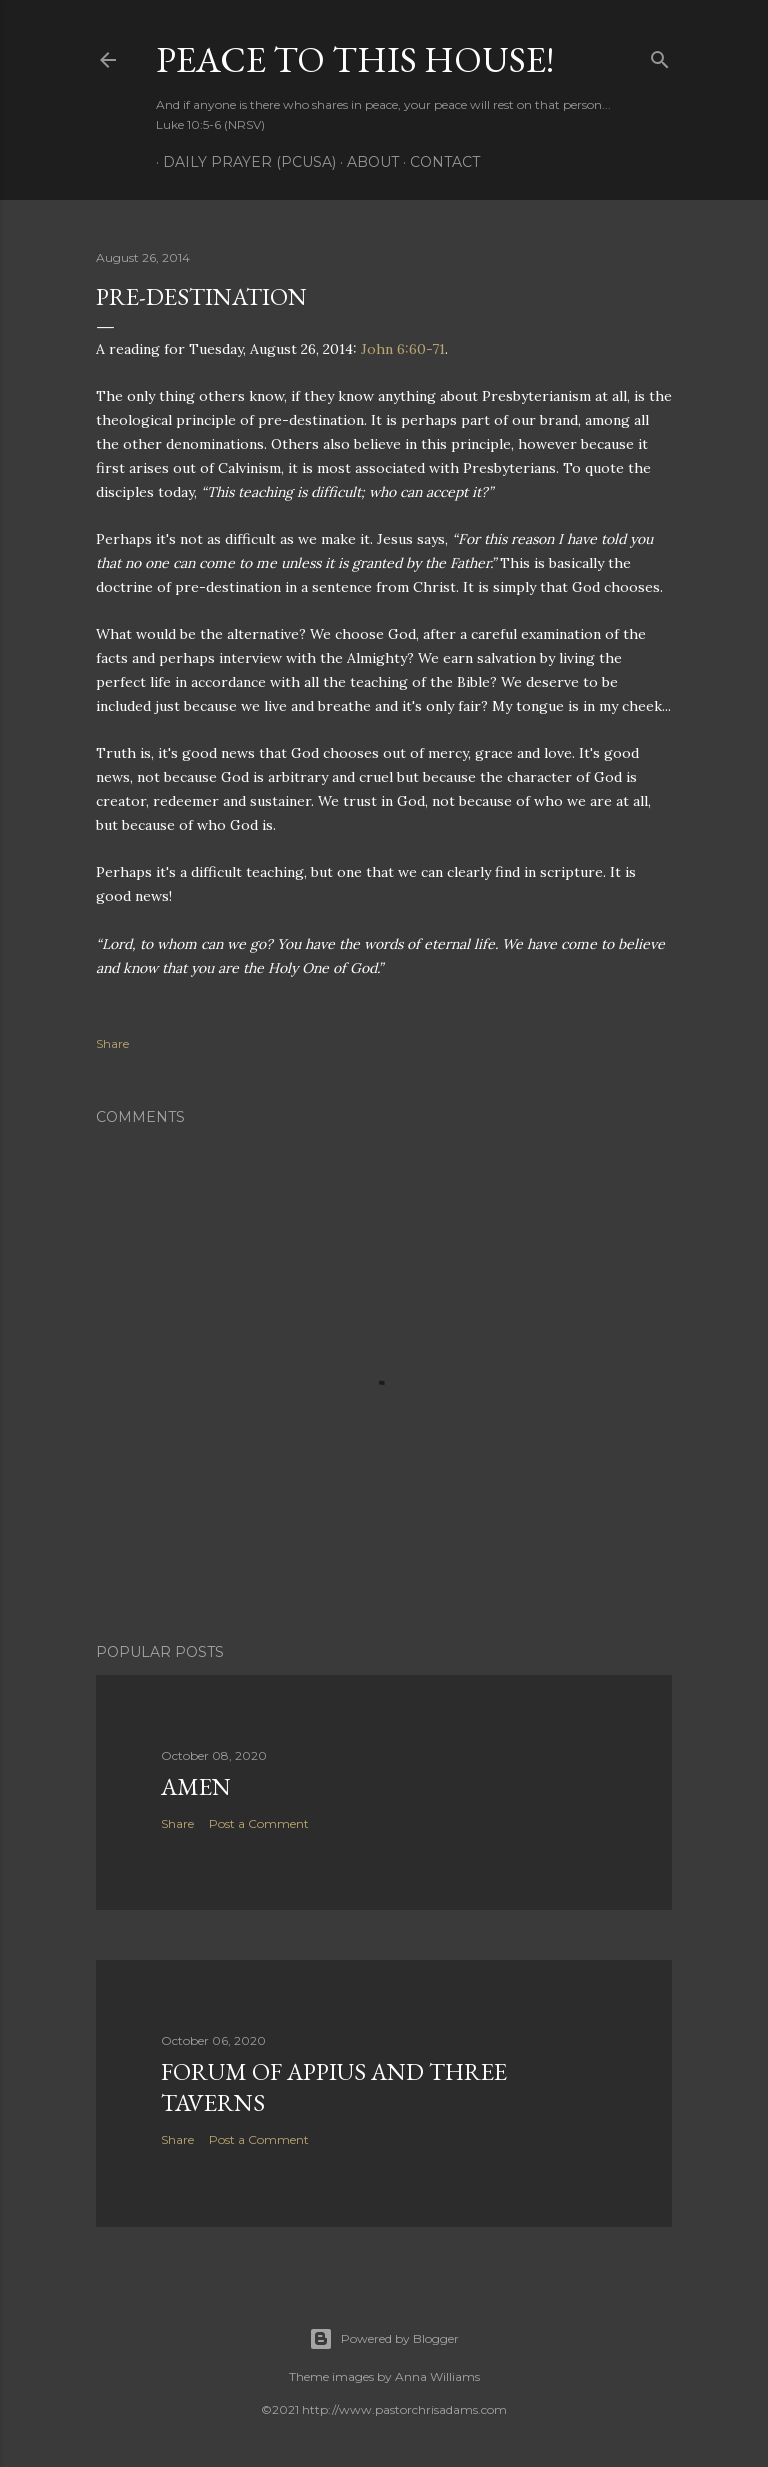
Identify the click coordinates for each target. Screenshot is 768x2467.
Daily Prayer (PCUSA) (242, 162)
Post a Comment (259, 1823)
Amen (196, 1786)
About (366, 162)
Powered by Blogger (384, 2339)
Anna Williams (437, 2376)
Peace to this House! (355, 59)
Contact (438, 162)
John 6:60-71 (403, 349)
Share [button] (112, 1043)
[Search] (660, 55)
